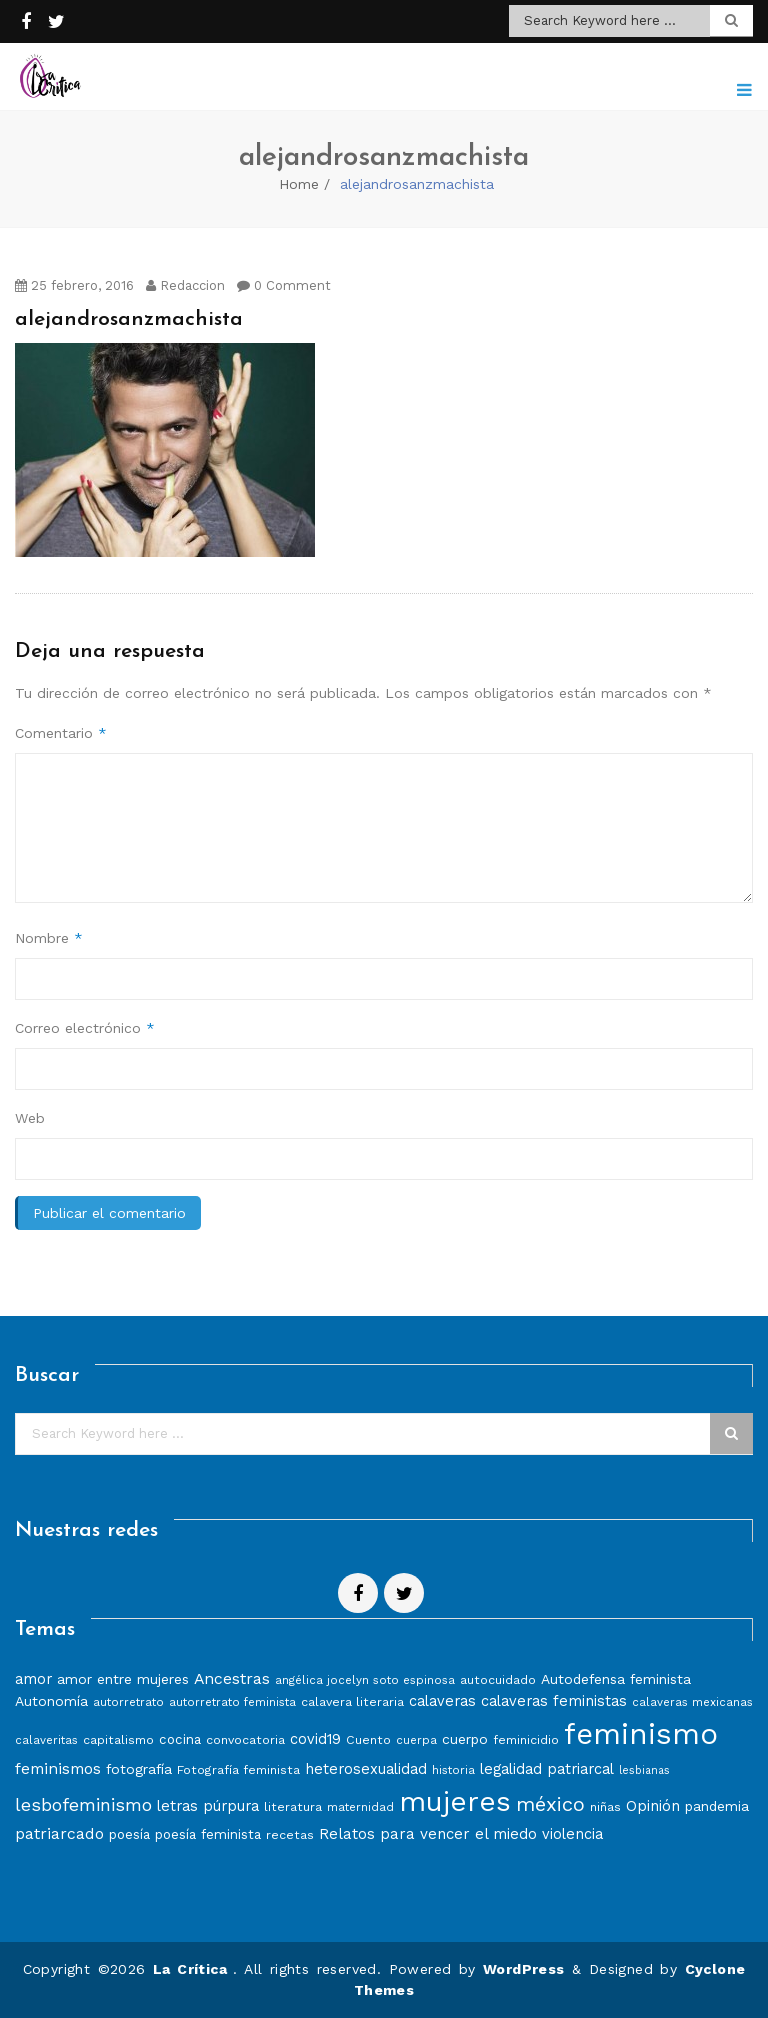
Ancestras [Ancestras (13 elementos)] (232, 1678)
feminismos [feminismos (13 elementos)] (58, 1768)
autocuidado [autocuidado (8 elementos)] (498, 1679)
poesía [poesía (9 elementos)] (129, 1834)
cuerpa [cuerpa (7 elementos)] (416, 1740)
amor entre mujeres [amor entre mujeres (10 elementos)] (123, 1679)
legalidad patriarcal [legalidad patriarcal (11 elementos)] (547, 1769)
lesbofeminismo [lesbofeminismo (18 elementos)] (83, 1804)
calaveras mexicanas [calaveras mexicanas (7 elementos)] (692, 1702)
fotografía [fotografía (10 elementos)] (139, 1769)
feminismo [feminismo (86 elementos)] (641, 1734)
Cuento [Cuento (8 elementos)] (368, 1739)
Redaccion (185, 285)
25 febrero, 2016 (74, 285)
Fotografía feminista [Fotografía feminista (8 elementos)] (238, 1769)
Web (30, 1118)
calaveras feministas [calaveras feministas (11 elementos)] (554, 1701)
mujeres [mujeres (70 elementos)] (455, 1801)
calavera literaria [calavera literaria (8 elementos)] (352, 1701)
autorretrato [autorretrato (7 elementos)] (128, 1702)
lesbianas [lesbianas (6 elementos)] (644, 1770)
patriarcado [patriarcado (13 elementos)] (59, 1833)
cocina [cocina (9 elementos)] (180, 1739)
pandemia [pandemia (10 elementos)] (717, 1806)
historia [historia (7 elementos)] (453, 1770)
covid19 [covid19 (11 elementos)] (315, 1739)
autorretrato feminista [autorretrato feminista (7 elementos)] (232, 1702)
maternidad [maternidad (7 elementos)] (360, 1807)
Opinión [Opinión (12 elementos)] (653, 1806)
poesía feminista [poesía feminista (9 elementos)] (208, 1834)
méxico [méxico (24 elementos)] (550, 1804)
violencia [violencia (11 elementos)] (572, 1834)
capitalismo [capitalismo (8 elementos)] (118, 1739)
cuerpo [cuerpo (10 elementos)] (465, 1739)
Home (299, 184)
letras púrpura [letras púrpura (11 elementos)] (208, 1806)
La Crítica (193, 1969)
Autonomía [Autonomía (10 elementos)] (51, 1701)
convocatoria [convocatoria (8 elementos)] (245, 1739)
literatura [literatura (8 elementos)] (293, 1806)
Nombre (49, 938)
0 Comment (284, 285)
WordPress (524, 1969)
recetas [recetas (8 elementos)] (290, 1834)
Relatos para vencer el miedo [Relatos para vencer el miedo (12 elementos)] (428, 1834)
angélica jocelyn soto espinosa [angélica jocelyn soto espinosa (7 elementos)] (365, 1680)
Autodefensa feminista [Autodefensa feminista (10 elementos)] (616, 1679)
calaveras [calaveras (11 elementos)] (442, 1701)
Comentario (61, 733)
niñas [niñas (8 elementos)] (605, 1806)
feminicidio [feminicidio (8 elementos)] (526, 1739)
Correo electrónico (85, 1028)
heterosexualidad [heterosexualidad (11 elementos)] (366, 1769)
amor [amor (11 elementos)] (33, 1679)
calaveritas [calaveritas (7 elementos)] (46, 1740)
